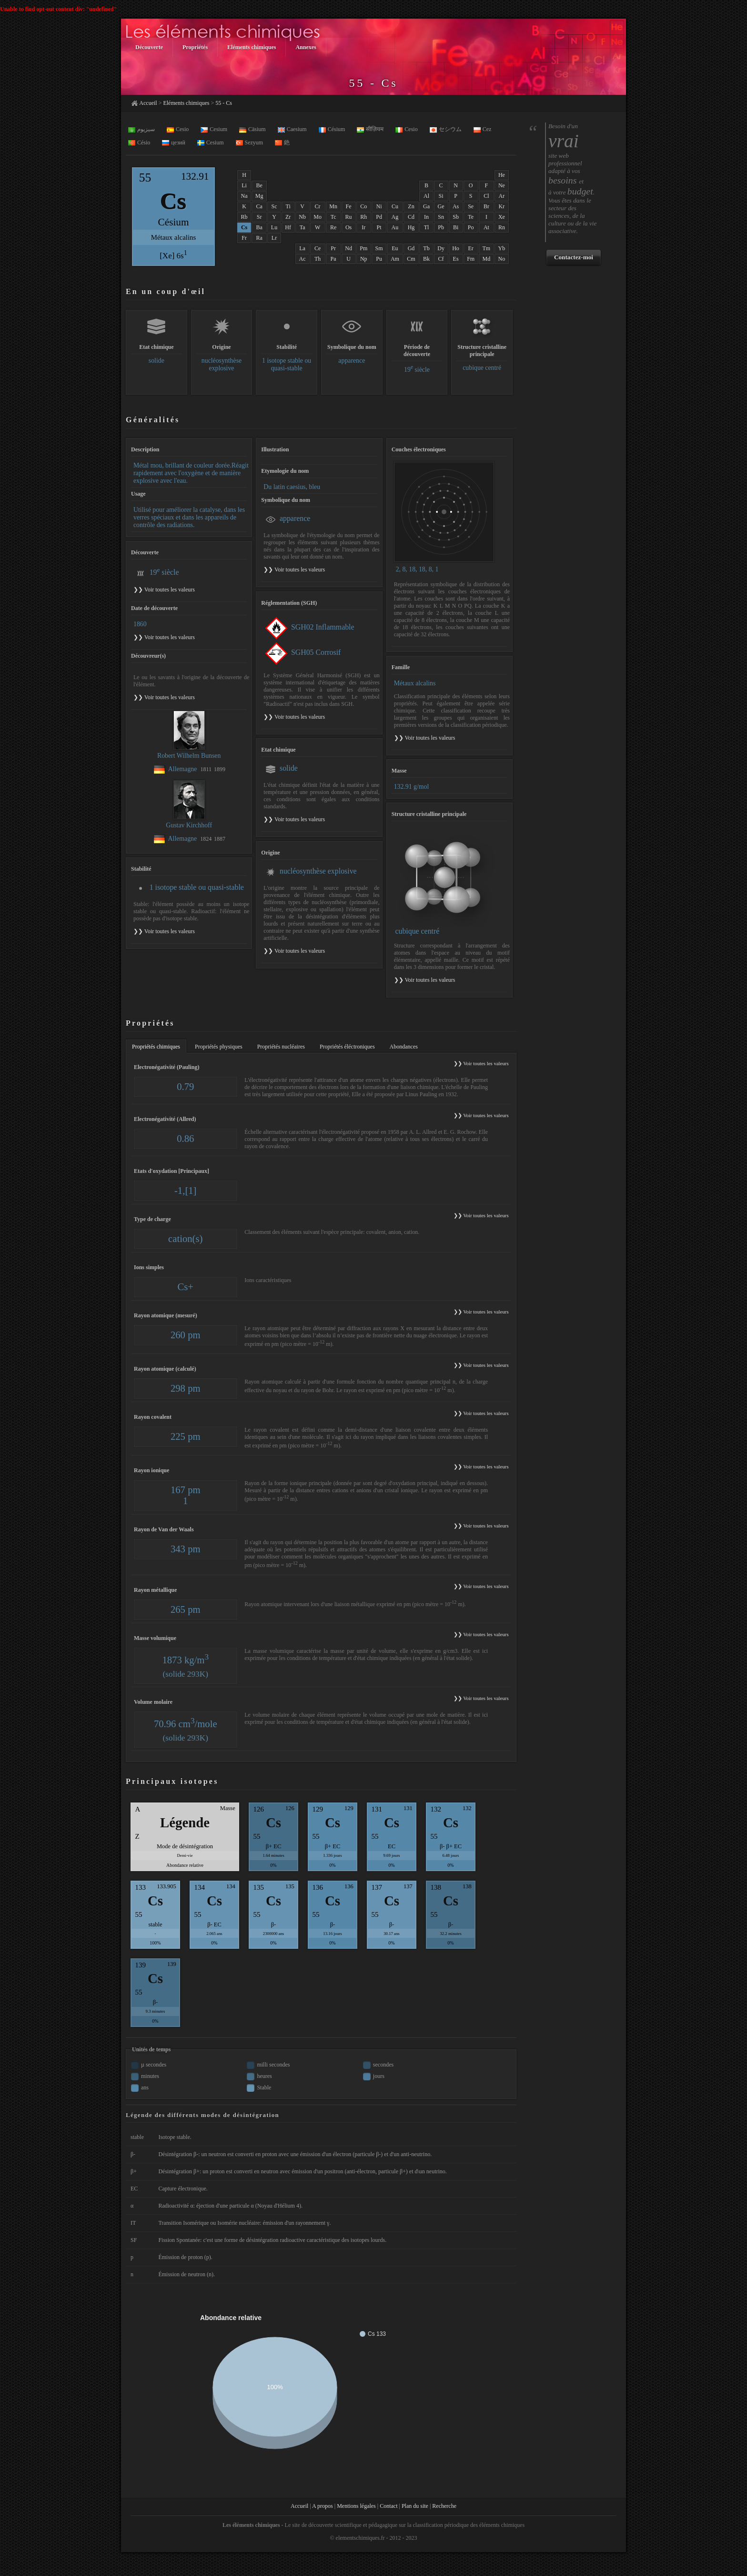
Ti (288, 206)
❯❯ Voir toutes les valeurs (294, 569)
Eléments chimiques (186, 103)
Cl (486, 196)
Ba (259, 227)
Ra (259, 237)
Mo (317, 217)
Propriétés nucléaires (281, 1046)
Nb (302, 217)
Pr (333, 248)
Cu (395, 206)
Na (244, 196)
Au (395, 227)
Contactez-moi (573, 257)
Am (395, 258)
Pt (379, 227)
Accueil (148, 103)
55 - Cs (223, 103)
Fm (470, 258)
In (426, 217)
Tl (426, 227)
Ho (455, 248)
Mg (259, 196)
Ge (441, 206)
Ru (348, 217)
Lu (274, 227)
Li (244, 185)
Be (259, 185)
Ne (501, 185)
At (486, 227)
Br (486, 206)
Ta (302, 227)
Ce (317, 248)
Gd (411, 248)
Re (333, 227)
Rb (244, 217)
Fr (244, 237)
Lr (274, 237)
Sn (441, 217)
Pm (363, 248)
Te (471, 217)
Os (348, 227)
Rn (501, 227)
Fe (349, 206)
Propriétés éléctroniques (347, 1046)
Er (471, 248)
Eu (395, 248)
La (302, 248)
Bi (455, 227)
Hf (288, 227)
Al (426, 196)
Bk (426, 258)
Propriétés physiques (218, 1046)
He (501, 175)
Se (471, 206)
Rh (363, 217)
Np (363, 258)
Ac (302, 258)
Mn (333, 206)
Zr (288, 217)
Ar (502, 196)
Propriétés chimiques (156, 1046)
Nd (348, 248)
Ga (426, 206)
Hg (411, 227)
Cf (441, 258)
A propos (322, 2506)
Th (317, 258)
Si (441, 196)
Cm (411, 258)
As (456, 206)
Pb (441, 227)
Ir (363, 227)
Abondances (404, 1046)
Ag (395, 217)
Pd (379, 217)
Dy (440, 248)
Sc (274, 206)
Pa (333, 258)
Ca (259, 206)
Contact (388, 2506)
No (501, 258)
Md (487, 258)
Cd (411, 217)
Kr (502, 206)
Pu (379, 258)
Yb (501, 248)
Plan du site (415, 2506)
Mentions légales (356, 2506)
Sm (379, 248)
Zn (411, 206)
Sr (259, 217)
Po (471, 227)
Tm (487, 248)
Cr (318, 206)
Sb (456, 217)
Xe (501, 217)
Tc (333, 217)
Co (363, 206)
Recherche (444, 2506)
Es (456, 258)
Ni (379, 206)
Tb (426, 248)
